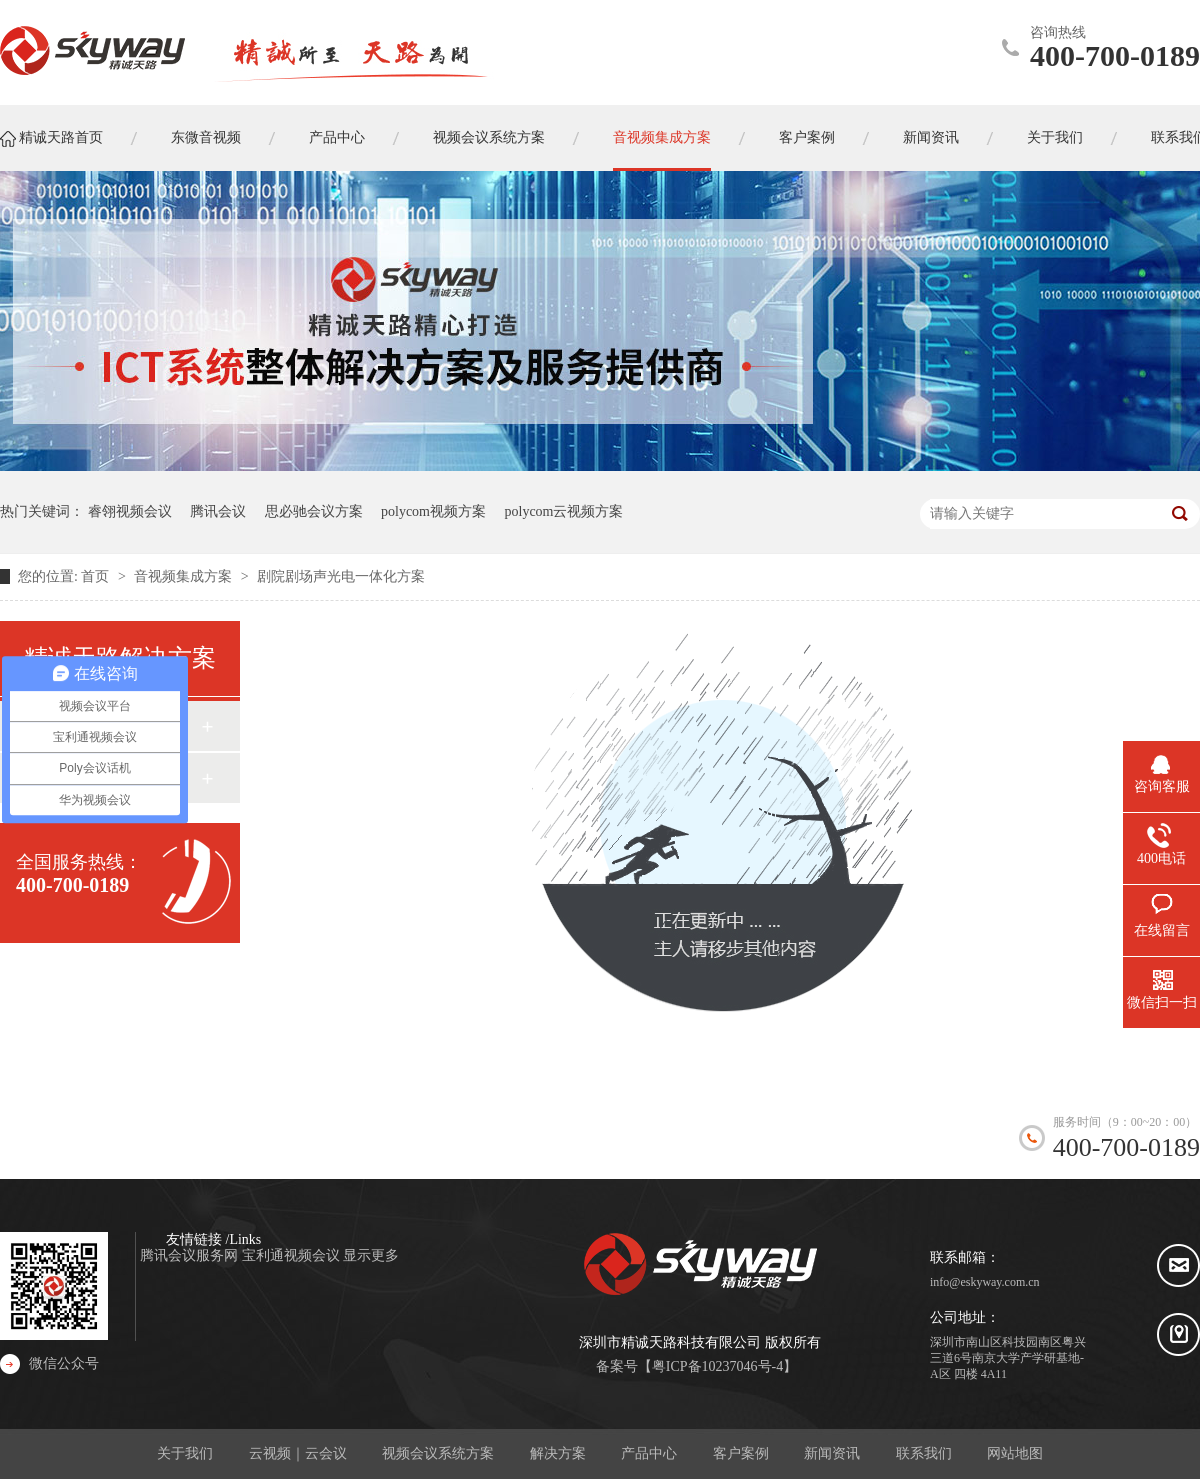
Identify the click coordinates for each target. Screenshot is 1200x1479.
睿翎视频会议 (130, 511)
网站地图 (1015, 1453)
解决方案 (558, 1453)
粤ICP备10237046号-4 (717, 1366)
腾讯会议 (218, 511)
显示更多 (371, 1255)
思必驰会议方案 (314, 511)
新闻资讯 (832, 1453)
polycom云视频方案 (564, 511)
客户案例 (741, 1453)
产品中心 (649, 1453)
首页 (97, 576)
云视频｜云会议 (298, 1453)
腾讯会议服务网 (191, 1255)
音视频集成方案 (185, 576)
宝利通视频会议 (293, 1255)
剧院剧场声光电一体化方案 (341, 576)
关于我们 (185, 1453)
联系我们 (924, 1453)
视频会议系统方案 (438, 1453)
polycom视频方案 (433, 511)
